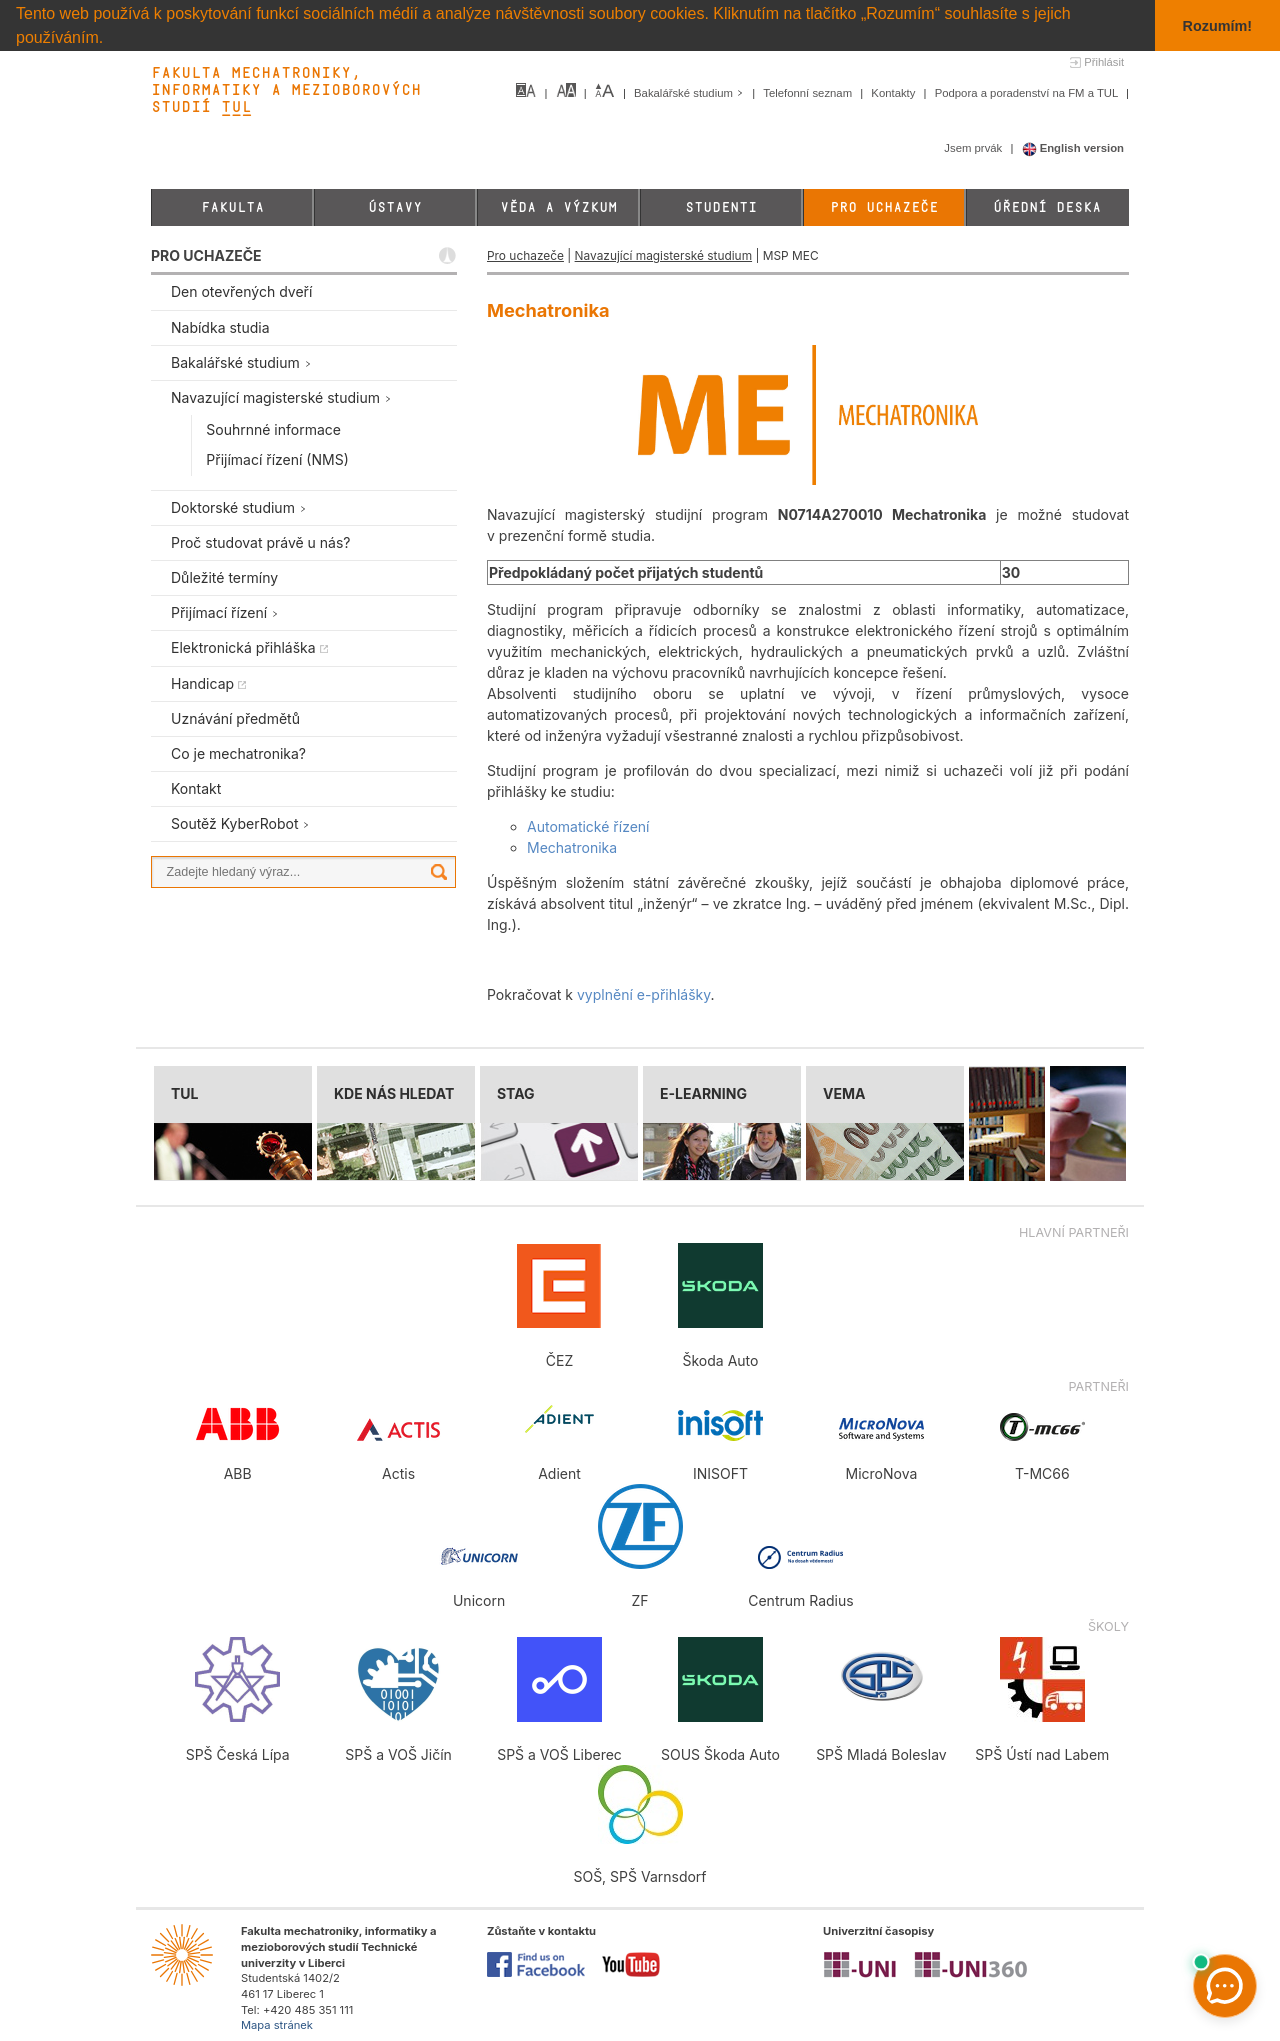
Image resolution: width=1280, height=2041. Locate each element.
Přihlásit (1104, 62)
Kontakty (894, 93)
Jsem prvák (974, 148)
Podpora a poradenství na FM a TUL (1028, 93)
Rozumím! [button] (1218, 26)
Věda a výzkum (558, 207)
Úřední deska (1047, 207)
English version (1073, 148)
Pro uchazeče (884, 207)
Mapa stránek (277, 2025)
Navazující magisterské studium (663, 255)
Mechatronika (572, 847)
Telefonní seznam (809, 93)
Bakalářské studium (690, 93)
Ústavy (395, 207)
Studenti (721, 207)
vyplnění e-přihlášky (644, 994)
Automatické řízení (588, 826)
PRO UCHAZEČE (206, 255)
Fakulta (232, 207)
